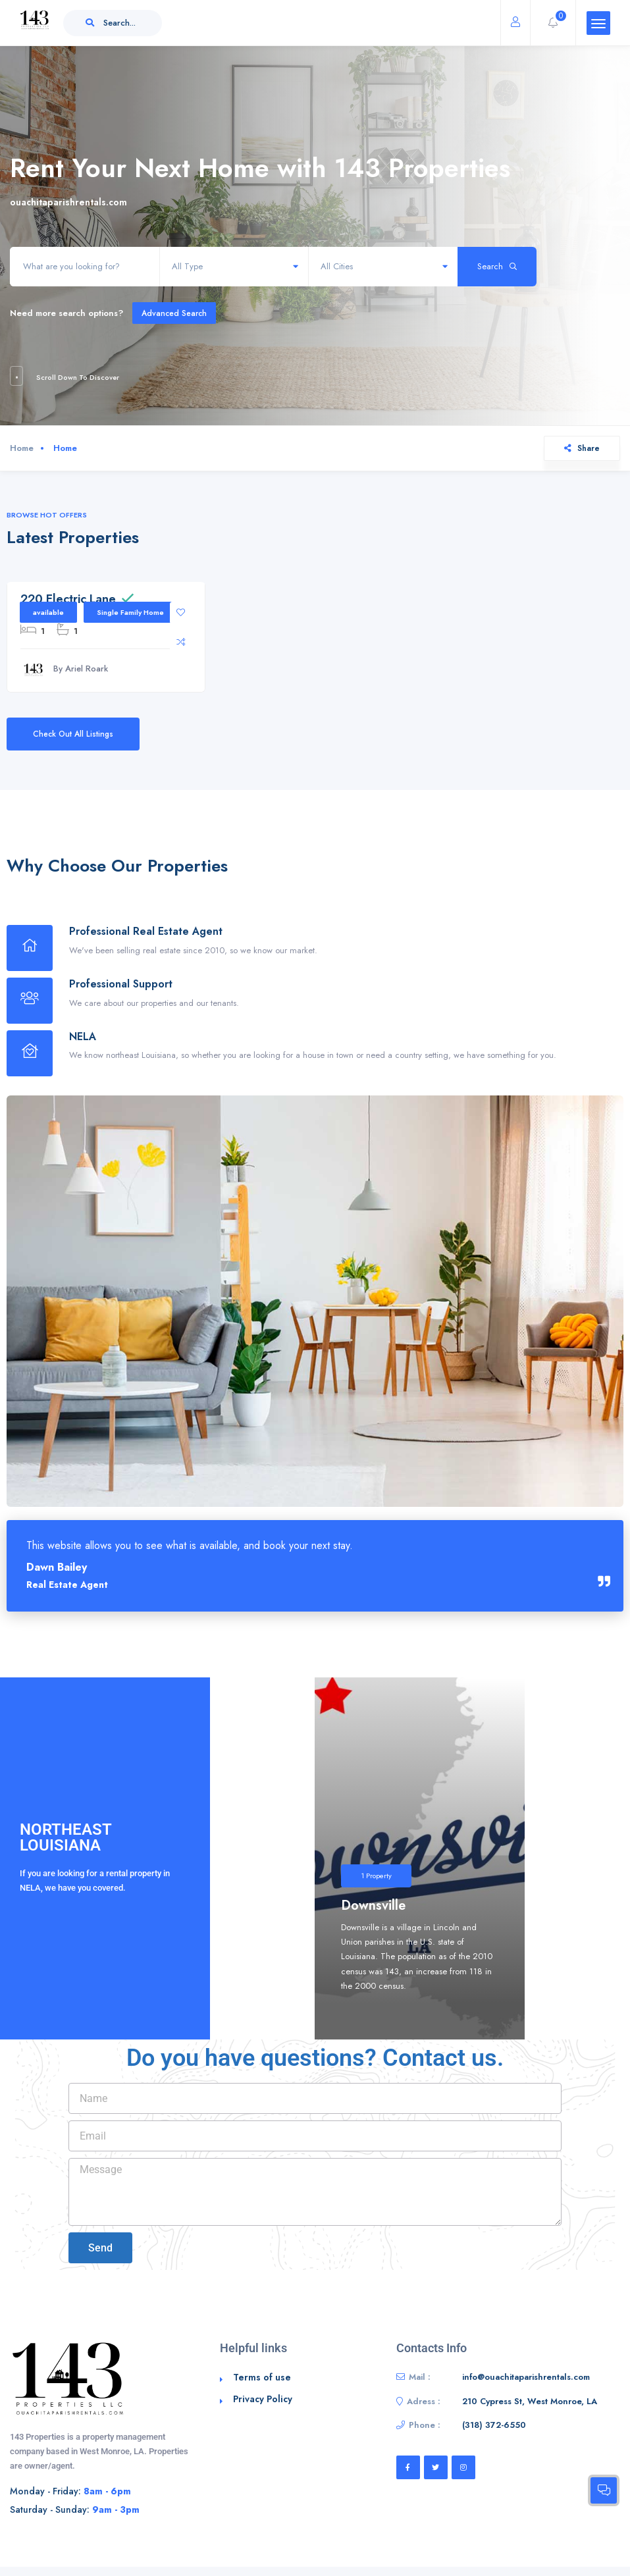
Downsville (373, 1905)
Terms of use (262, 2377)
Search (497, 266)
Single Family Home (130, 612)
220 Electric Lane (68, 599)
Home (22, 448)
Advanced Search (174, 313)
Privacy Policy (262, 2398)
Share (582, 448)
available (48, 612)
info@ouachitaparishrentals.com (526, 2377)
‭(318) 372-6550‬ (494, 2425)
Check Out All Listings (73, 733)
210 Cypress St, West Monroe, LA (529, 2401)
